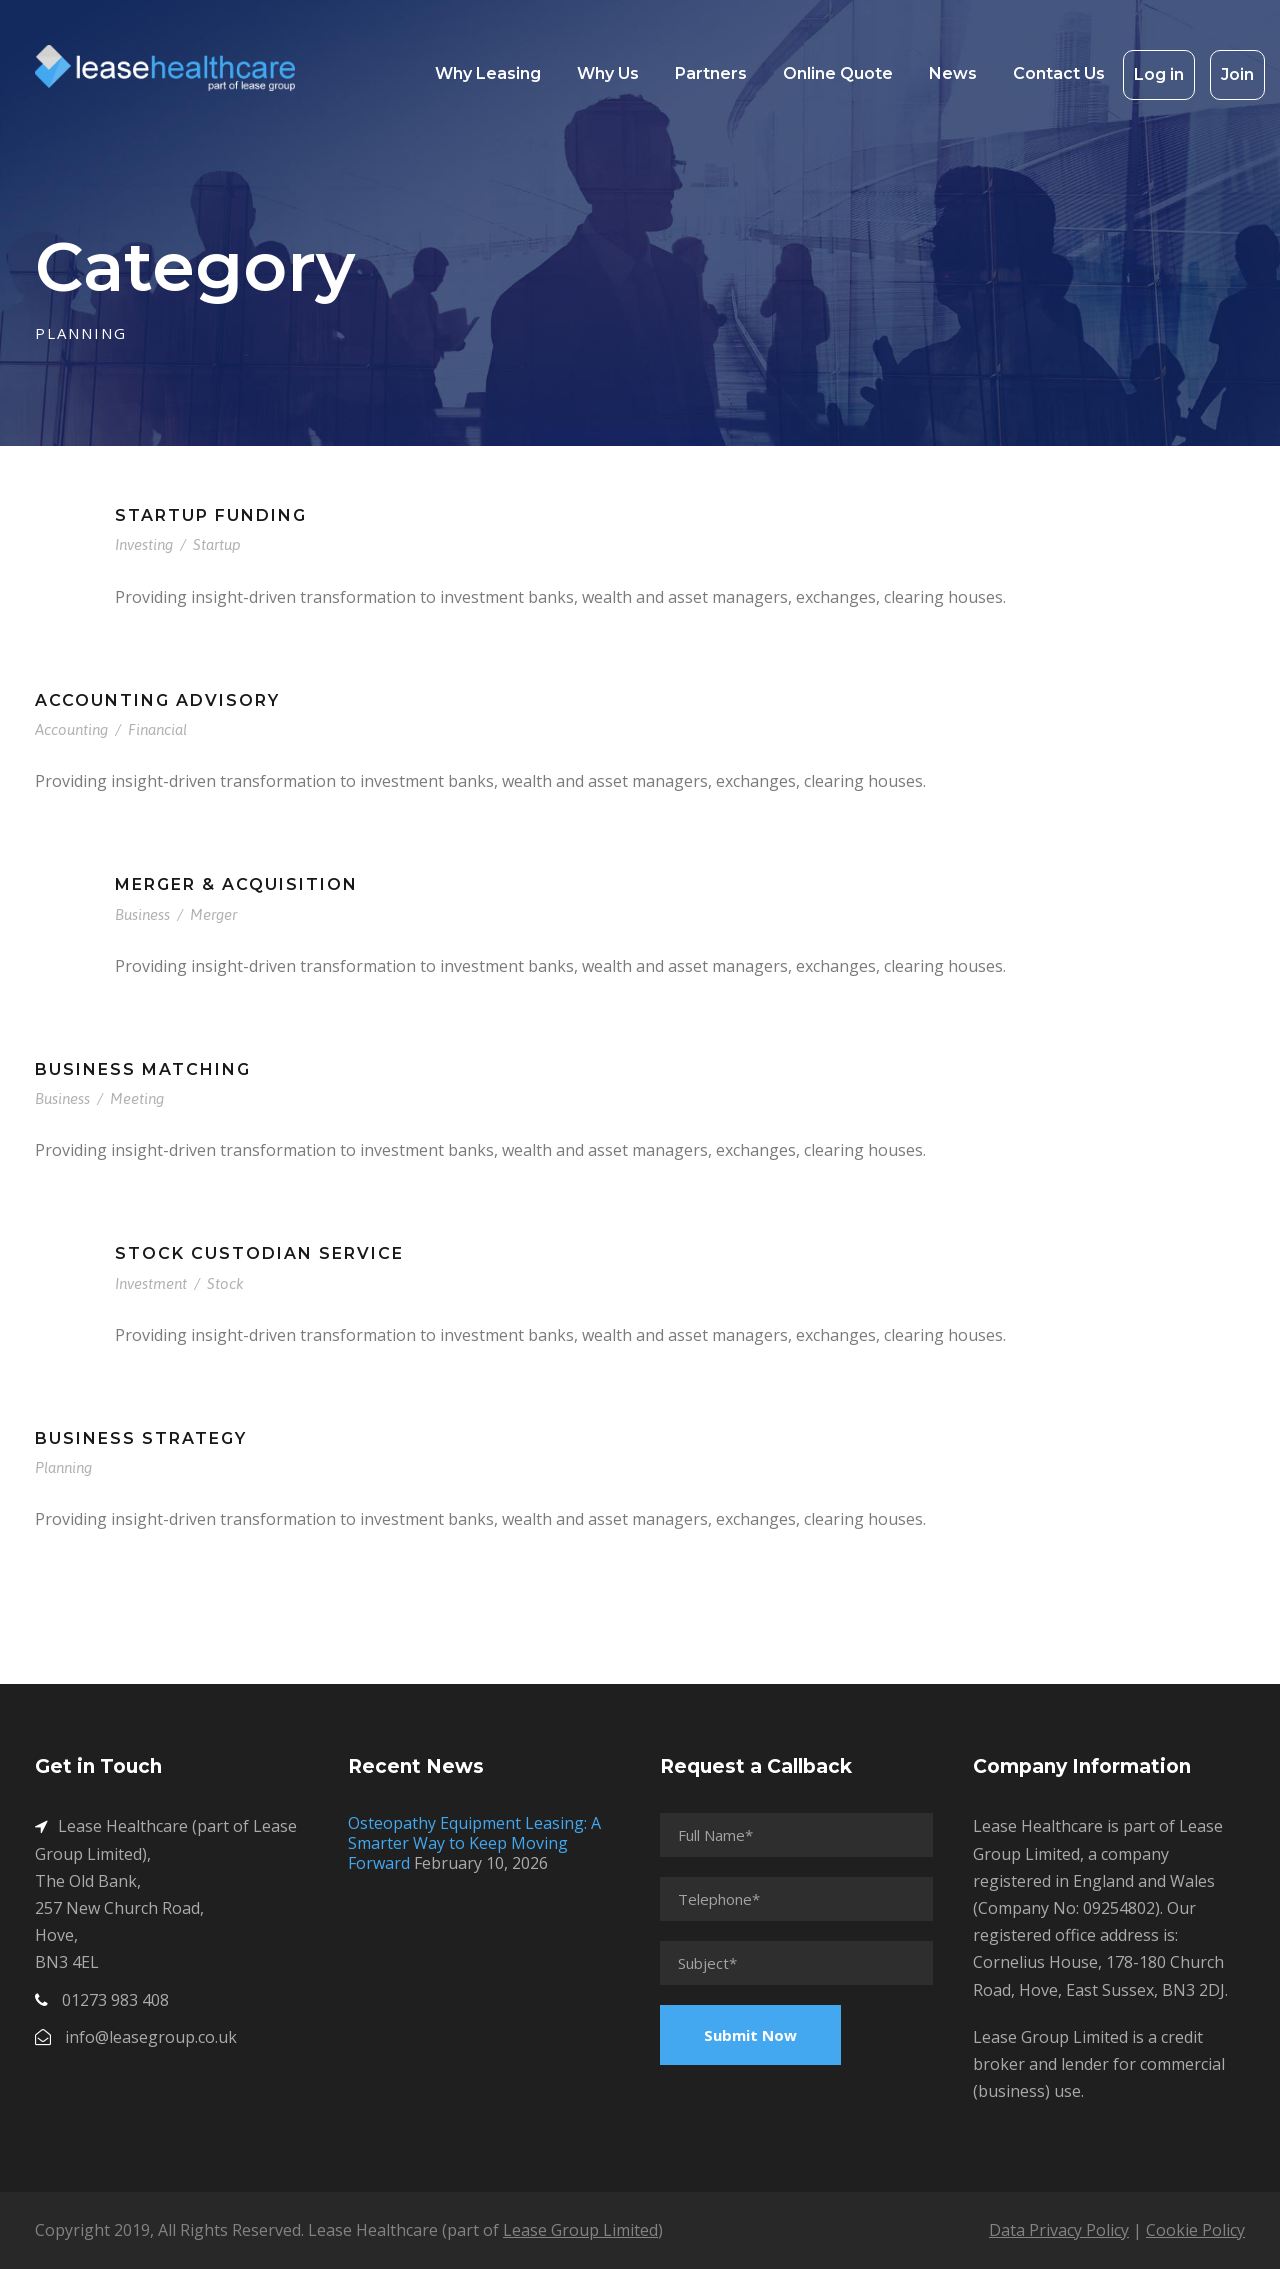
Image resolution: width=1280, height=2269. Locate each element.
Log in (1159, 74)
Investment (151, 1283)
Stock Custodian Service (259, 1253)
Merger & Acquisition (236, 884)
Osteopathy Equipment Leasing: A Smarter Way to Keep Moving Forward (474, 1843)
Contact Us (1059, 73)
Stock (225, 1283)
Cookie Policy (1195, 2230)
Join (1237, 74)
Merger (213, 914)
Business (142, 914)
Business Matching (143, 1069)
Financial (157, 729)
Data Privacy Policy (1059, 2230)
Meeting (137, 1098)
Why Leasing (488, 73)
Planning (63, 1467)
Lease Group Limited (580, 2230)
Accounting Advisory (157, 700)
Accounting (71, 729)
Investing (144, 544)
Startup (217, 544)
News (953, 73)
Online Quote (838, 73)
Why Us (608, 73)
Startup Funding (211, 515)
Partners (711, 73)
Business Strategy (141, 1438)
